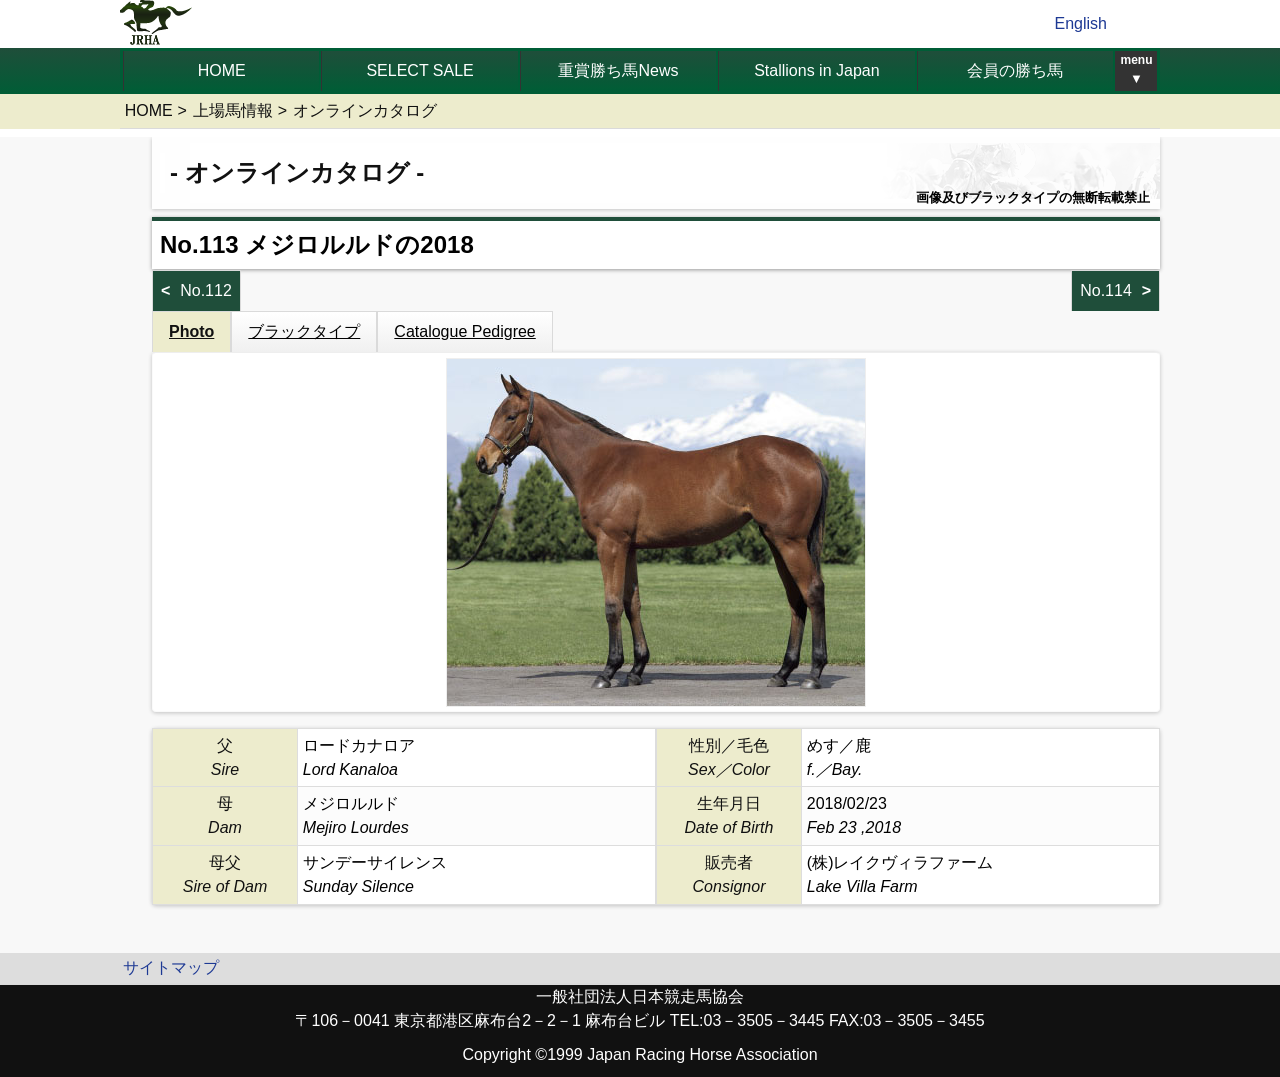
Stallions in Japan (816, 70)
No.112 (206, 290)
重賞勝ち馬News (618, 70)
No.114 (1106, 290)
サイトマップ (171, 967)
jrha (156, 24)
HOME (222, 70)
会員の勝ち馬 (1015, 70)
